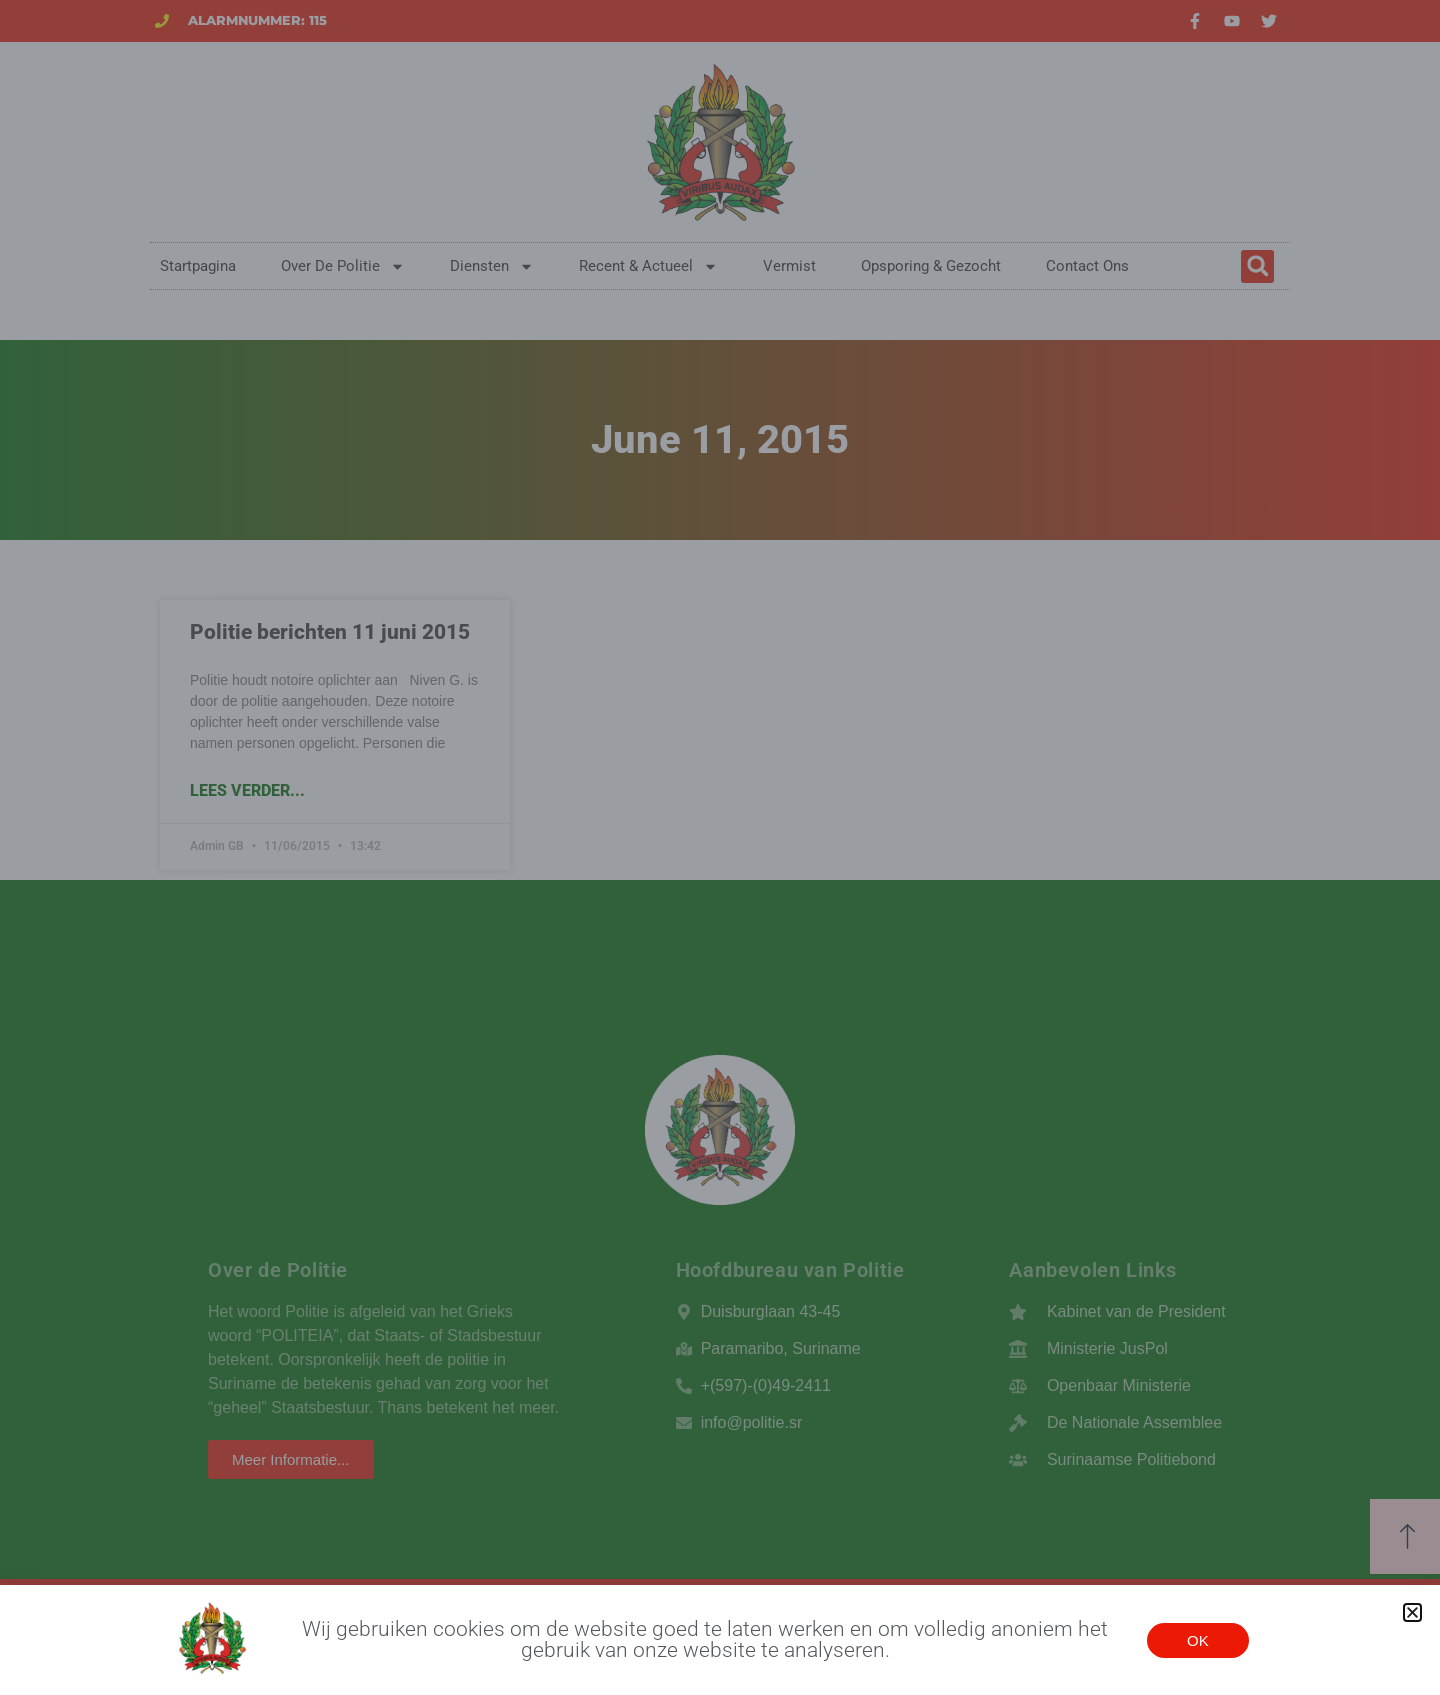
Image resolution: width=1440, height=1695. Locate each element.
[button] (1412, 1612)
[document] (720, 847)
